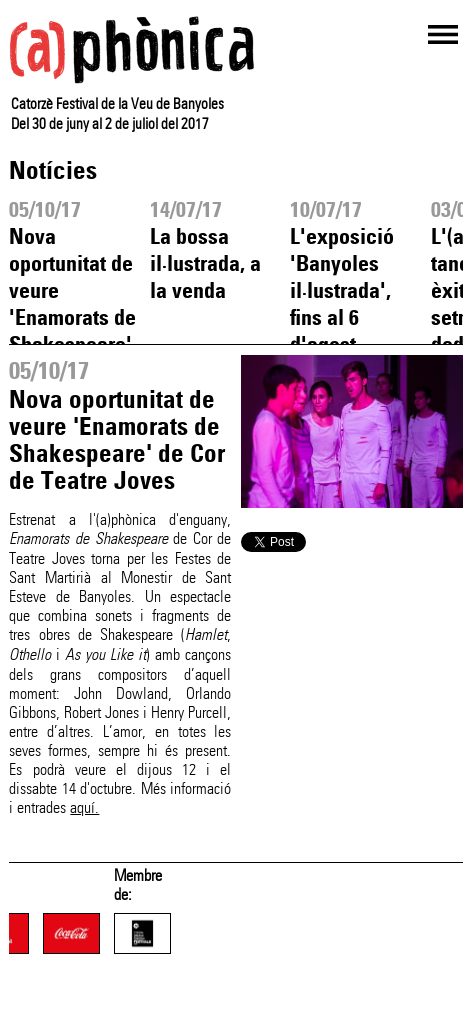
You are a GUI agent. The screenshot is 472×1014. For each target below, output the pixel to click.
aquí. (84, 807)
